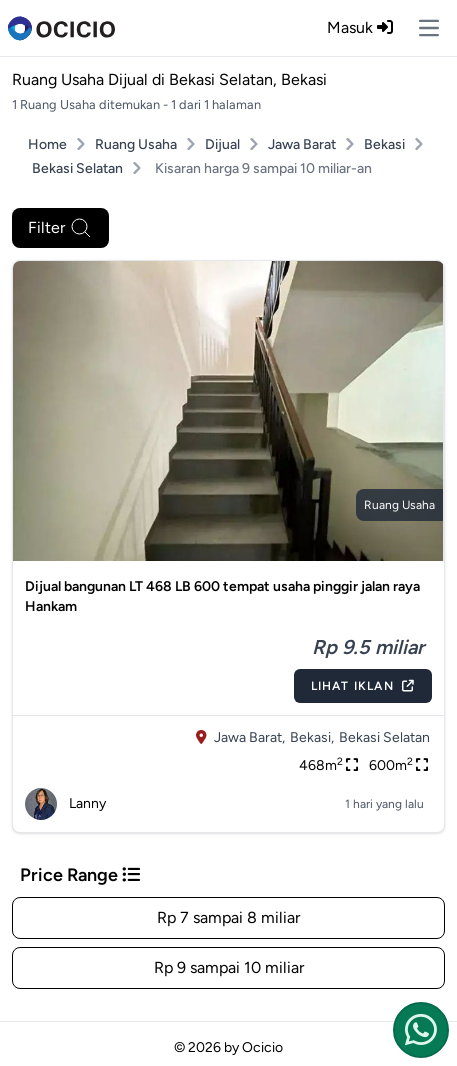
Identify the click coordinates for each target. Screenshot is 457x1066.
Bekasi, (312, 737)
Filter (60, 228)
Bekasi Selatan (77, 168)
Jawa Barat (302, 144)
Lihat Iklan (363, 686)
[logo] (61, 28)
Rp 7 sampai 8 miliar (228, 917)
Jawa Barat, (249, 737)
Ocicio (262, 1047)
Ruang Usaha (136, 144)
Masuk (360, 27)
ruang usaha (399, 505)
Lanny (65, 804)
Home (47, 144)
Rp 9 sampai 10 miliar (229, 967)
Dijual (222, 144)
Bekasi (384, 144)
